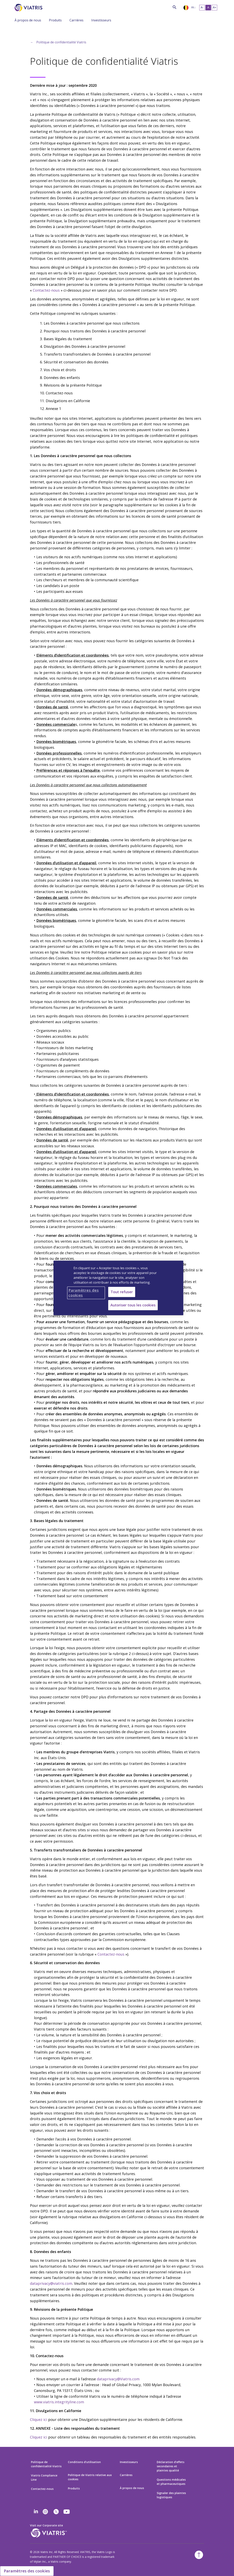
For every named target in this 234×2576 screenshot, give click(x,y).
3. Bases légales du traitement (66, 338)
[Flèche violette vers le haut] (199, 2555)
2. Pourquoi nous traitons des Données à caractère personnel (93, 331)
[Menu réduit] (46, 20)
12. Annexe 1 (50, 408)
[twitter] (56, 2511)
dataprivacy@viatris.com (51, 2283)
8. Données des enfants (60, 377)
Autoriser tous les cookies (133, 1305)
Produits (55, 20)
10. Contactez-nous (56, 393)
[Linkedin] (36, 2511)
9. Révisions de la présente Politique (71, 385)
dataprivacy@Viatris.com (118, 2379)
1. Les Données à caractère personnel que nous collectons (90, 323)
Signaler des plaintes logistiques (171, 2495)
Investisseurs (101, 20)
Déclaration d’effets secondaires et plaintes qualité (170, 2466)
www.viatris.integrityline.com (59, 2402)
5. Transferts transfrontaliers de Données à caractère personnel (95, 354)
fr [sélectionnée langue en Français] (192, 7)
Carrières (76, 20)
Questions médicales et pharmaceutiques (171, 2482)
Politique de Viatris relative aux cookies (90, 2477)
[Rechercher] (50, 6)
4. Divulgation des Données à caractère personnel (82, 346)
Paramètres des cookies (27, 2571)
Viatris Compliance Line (44, 2477)
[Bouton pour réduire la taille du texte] (202, 7)
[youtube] (66, 2511)
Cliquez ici (38, 2419)
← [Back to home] (32, 42)
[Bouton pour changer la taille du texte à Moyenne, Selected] (208, 7)
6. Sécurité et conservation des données (74, 362)
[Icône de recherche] (174, 7)
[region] (118, 1288)
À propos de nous (28, 20)
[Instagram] (45, 2511)
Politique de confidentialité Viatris (61, 42)
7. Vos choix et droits (58, 369)
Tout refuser (122, 1291)
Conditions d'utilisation (84, 2462)
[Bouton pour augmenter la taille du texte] (214, 7)
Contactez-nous (46, 290)
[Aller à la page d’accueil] (29, 7)
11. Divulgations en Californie (65, 400)
